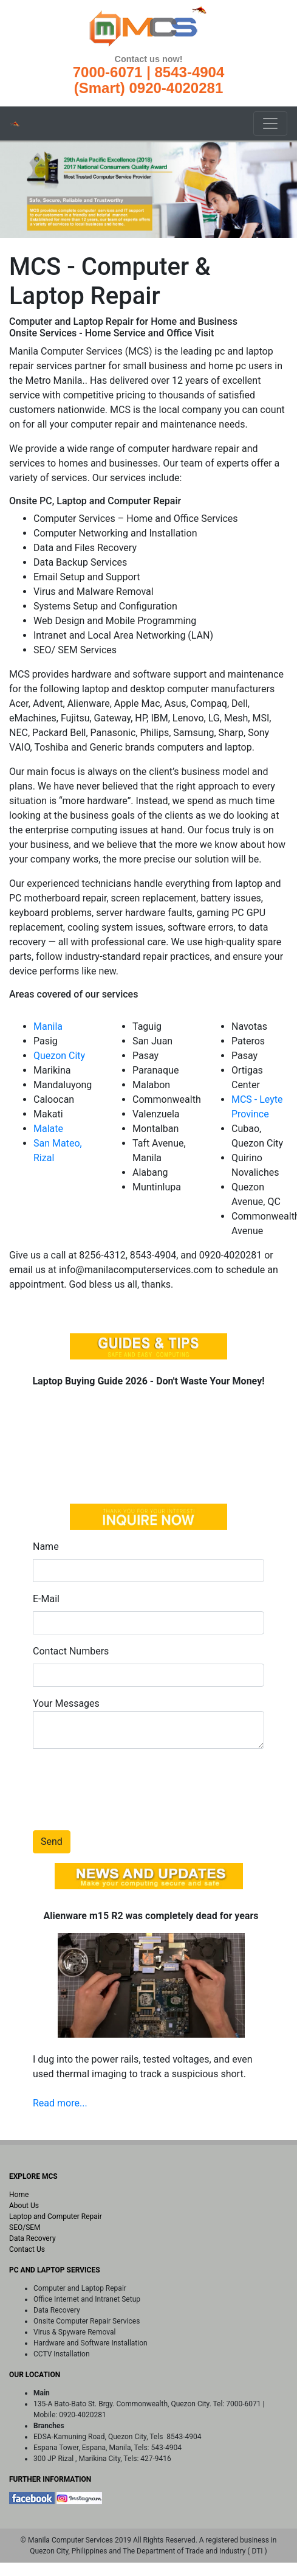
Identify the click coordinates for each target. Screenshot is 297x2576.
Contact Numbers (71, 1651)
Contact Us (27, 2249)
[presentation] (125, 1782)
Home (19, 2194)
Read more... (60, 2103)
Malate (48, 1128)
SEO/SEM (25, 2227)
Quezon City (59, 1055)
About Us (24, 2205)
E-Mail (46, 1599)
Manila (48, 1026)
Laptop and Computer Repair (55, 2216)
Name (46, 1546)
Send (52, 1841)
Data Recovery (32, 2238)
